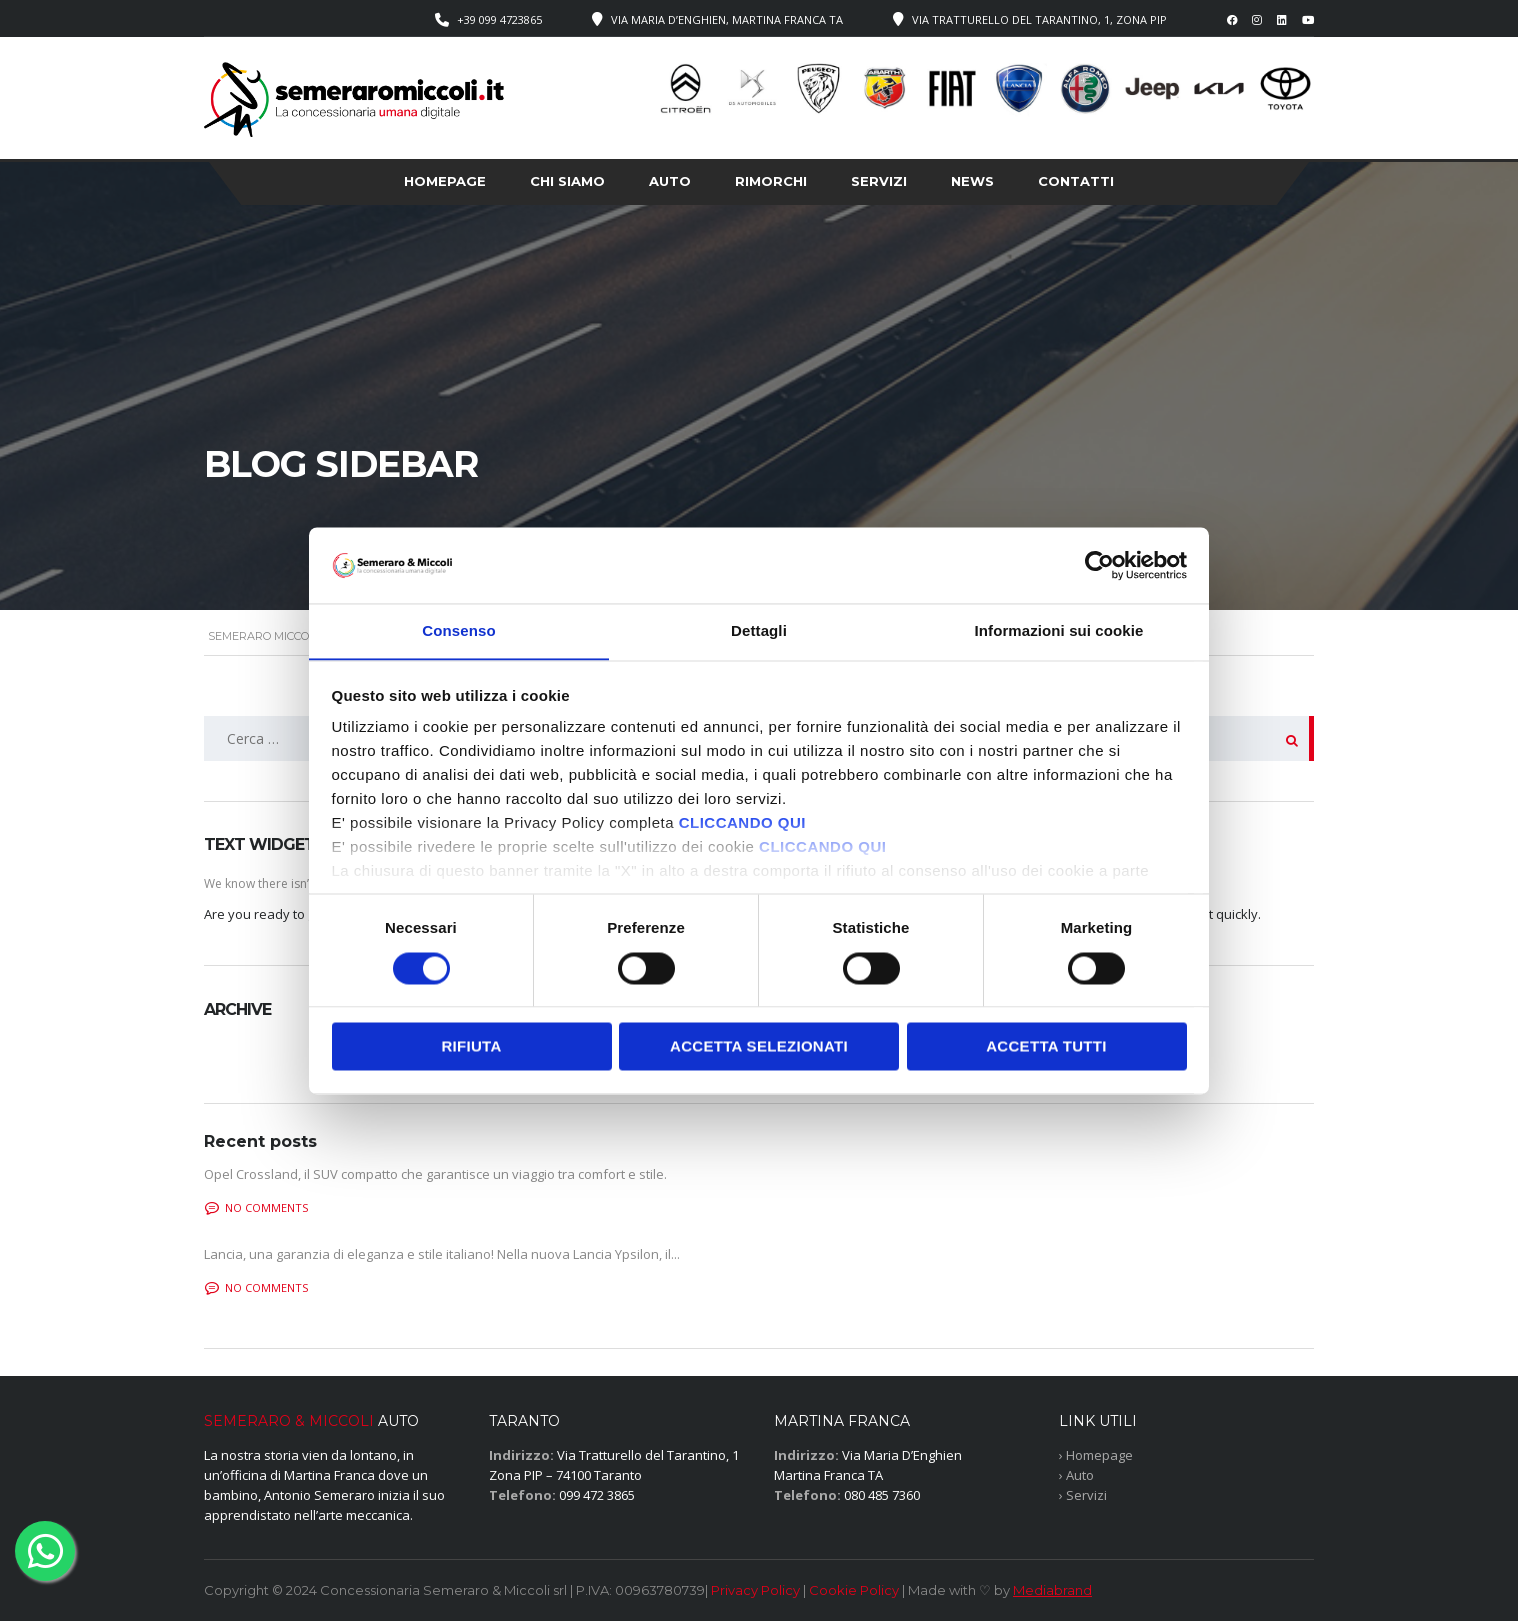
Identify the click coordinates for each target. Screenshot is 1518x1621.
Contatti (1076, 181)
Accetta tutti (1046, 1046)
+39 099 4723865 (499, 19)
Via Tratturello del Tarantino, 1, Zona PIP (1039, 19)
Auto (670, 181)
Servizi (879, 181)
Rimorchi (771, 181)
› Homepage (1096, 1455)
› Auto (1076, 1475)
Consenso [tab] (458, 630)
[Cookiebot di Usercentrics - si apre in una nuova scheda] (1099, 565)
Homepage (445, 181)
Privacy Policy (755, 1590)
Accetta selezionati (759, 1046)
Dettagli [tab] (759, 630)
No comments (256, 1207)
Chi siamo (567, 181)
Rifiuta (471, 1046)
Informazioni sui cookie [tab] (1059, 630)
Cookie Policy (854, 1590)
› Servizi (1083, 1495)
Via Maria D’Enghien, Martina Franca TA (727, 19)
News (972, 181)
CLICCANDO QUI (742, 823)
